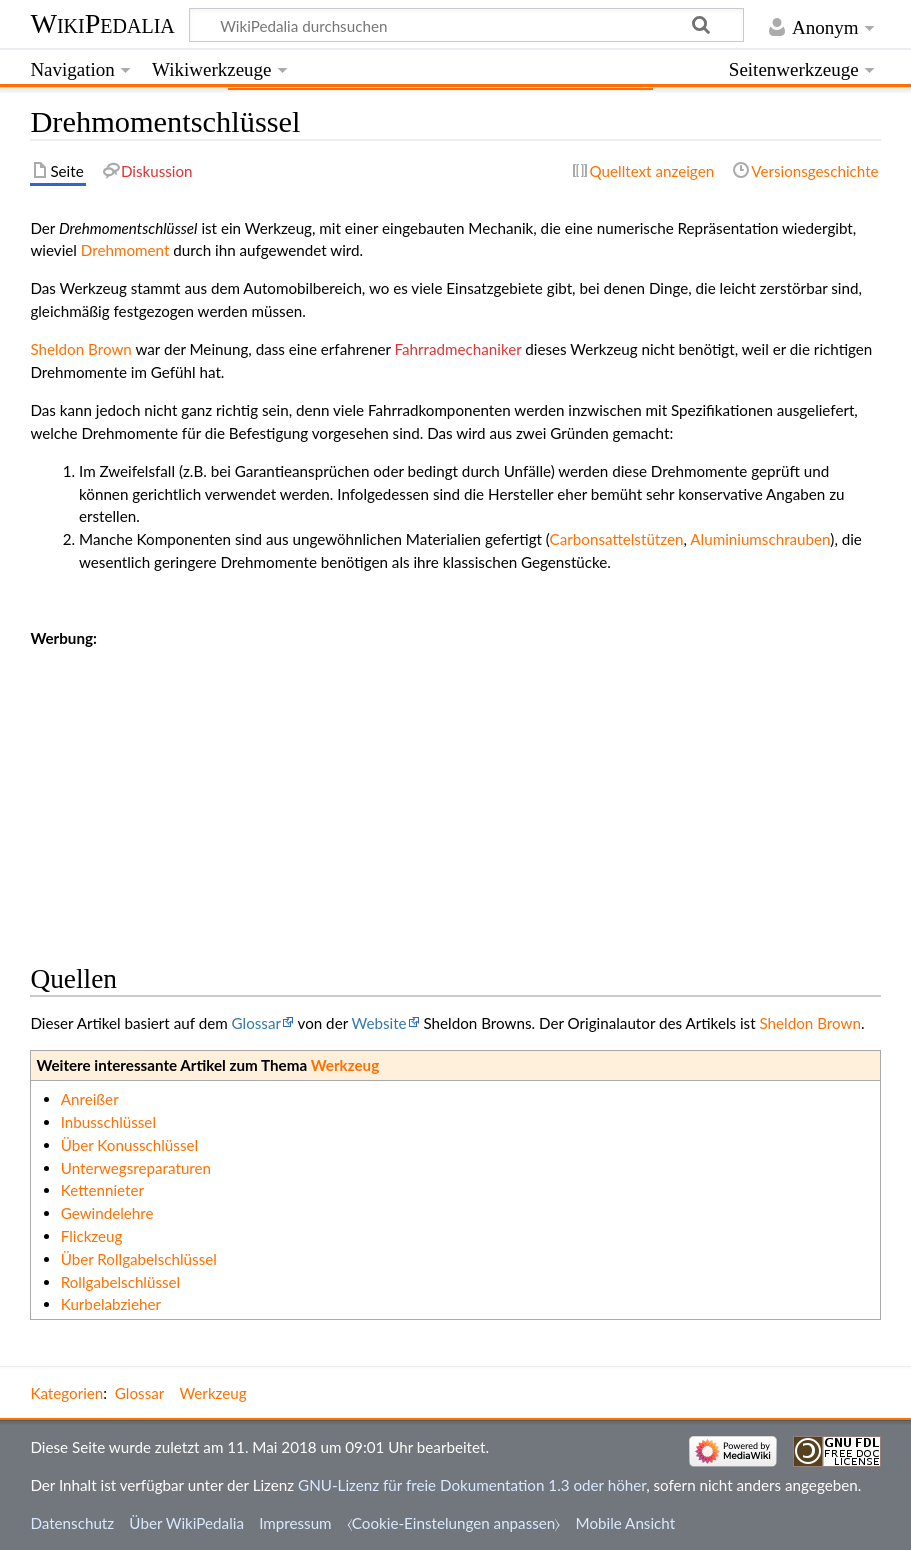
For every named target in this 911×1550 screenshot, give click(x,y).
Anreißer (90, 1099)
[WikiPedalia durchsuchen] (467, 25)
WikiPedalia (102, 23)
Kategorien (66, 1393)
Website (379, 1023)
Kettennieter (102, 1190)
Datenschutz (72, 1523)
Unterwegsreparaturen (136, 1168)
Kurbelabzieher (111, 1304)
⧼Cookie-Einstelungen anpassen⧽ (454, 1523)
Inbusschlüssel (108, 1122)
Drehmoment (125, 250)
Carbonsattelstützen (617, 539)
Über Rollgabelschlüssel (139, 1259)
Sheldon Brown (80, 349)
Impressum (295, 1523)
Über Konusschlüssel (129, 1145)
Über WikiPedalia (186, 1523)
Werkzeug (345, 1065)
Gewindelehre (107, 1213)
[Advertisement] (455, 790)
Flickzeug (92, 1236)
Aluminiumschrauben (760, 539)
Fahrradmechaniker (458, 349)
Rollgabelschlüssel (120, 1282)
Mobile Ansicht (626, 1523)
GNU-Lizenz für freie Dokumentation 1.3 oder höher (472, 1485)
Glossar (256, 1023)
